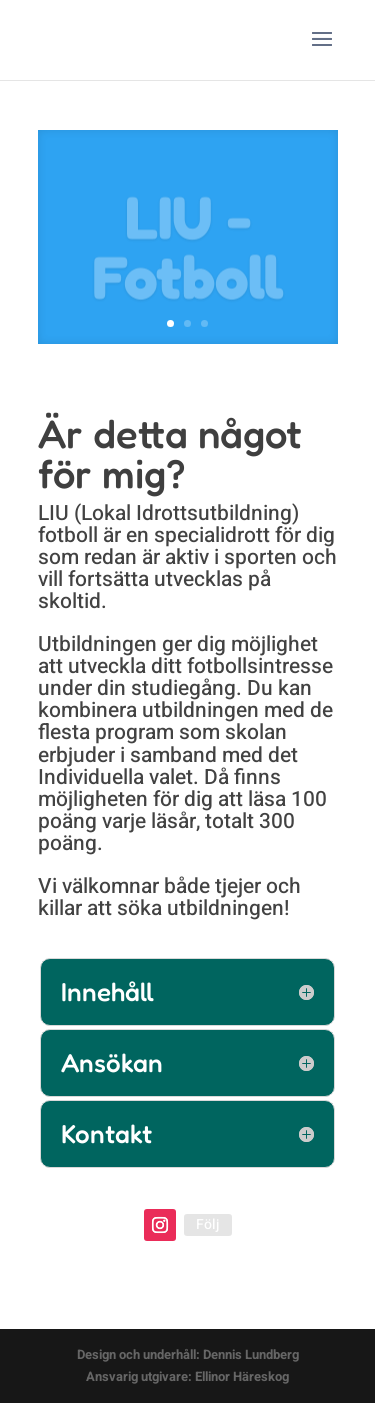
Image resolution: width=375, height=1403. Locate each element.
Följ (208, 1224)
